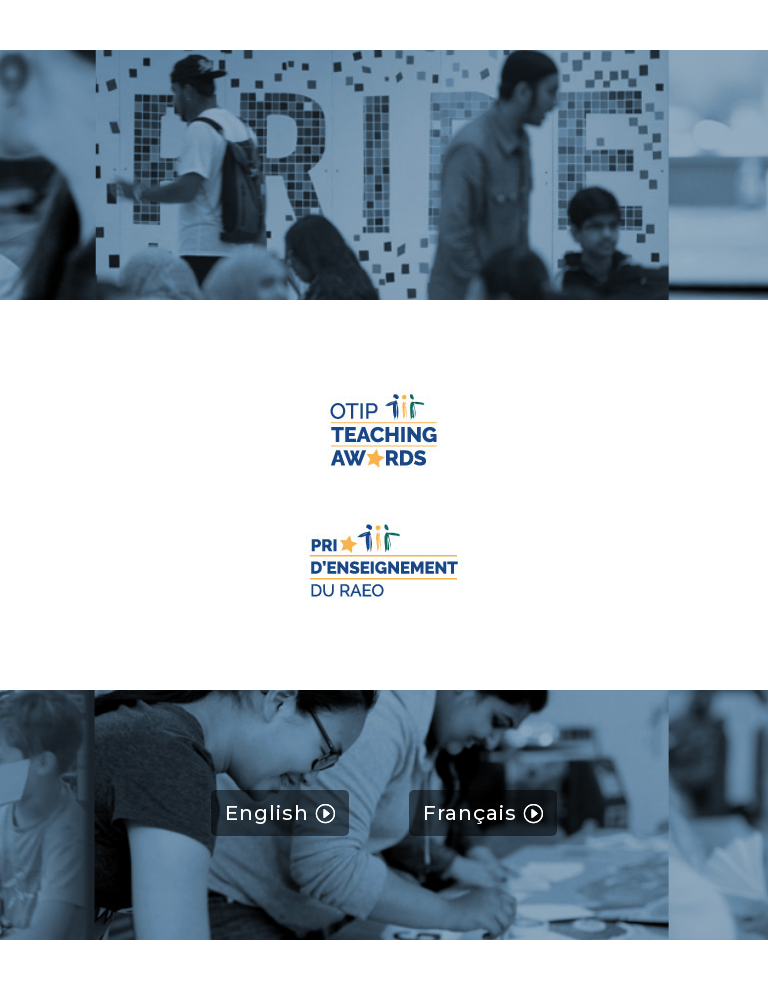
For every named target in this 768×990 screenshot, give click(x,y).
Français (470, 813)
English (267, 813)
